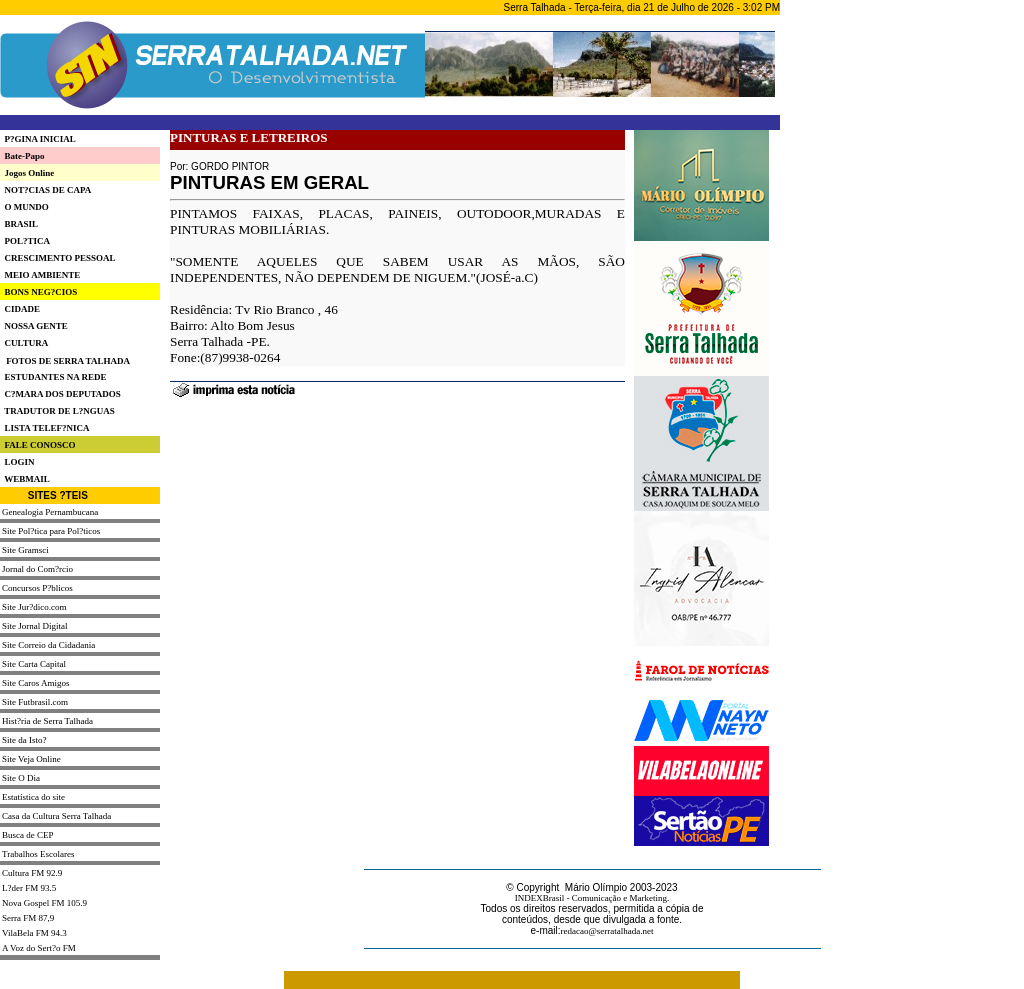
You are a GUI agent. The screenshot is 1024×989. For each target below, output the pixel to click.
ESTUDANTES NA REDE (53, 377)
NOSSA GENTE (34, 326)
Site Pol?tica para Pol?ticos (51, 531)
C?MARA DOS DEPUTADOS (60, 394)
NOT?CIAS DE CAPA (45, 190)
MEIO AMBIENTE (40, 275)
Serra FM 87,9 (28, 918)
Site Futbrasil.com (35, 702)
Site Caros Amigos (36, 683)
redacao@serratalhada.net (607, 931)
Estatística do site (33, 797)
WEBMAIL (25, 479)
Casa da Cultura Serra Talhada (56, 816)
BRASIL (19, 224)
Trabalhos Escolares (38, 854)
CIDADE (20, 309)
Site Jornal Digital (35, 626)
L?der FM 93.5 (29, 888)
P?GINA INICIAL (38, 139)
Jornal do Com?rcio (37, 569)
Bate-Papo (22, 156)
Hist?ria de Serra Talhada (47, 721)
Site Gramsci (25, 550)
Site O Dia (21, 778)
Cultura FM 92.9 (32, 873)
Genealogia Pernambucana (50, 512)
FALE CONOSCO (38, 445)
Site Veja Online (31, 759)
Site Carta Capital (34, 664)
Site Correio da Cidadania (48, 645)
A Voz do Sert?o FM (39, 948)
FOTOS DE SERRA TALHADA (68, 361)
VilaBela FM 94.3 (34, 933)
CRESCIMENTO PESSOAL (58, 258)
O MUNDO (24, 207)
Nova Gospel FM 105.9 (44, 903)
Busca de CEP (28, 835)
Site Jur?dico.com (34, 607)
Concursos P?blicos (37, 588)
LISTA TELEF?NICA (44, 428)
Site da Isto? (24, 740)
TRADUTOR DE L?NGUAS (57, 411)
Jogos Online (27, 173)
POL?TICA (25, 241)
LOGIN (17, 462)
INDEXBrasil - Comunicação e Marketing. (592, 898)
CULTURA (24, 343)
